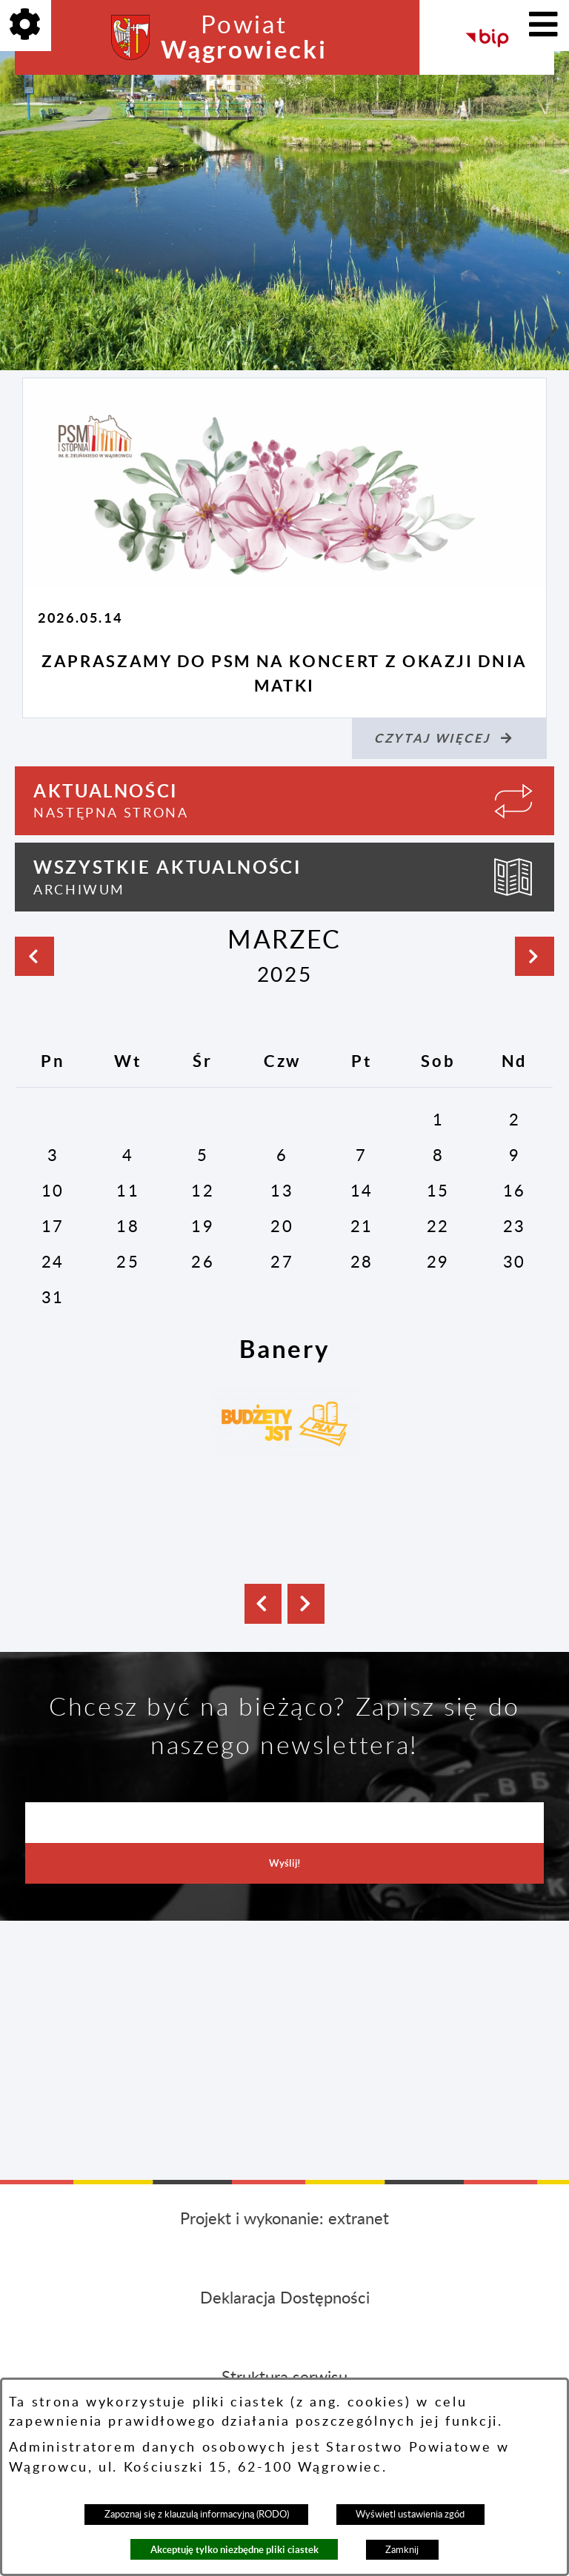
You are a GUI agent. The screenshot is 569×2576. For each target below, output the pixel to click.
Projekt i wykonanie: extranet (284, 2219)
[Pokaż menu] (543, 25)
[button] (263, 1604)
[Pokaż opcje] (25, 25)
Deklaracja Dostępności (285, 2298)
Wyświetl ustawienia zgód (410, 2514)
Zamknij (402, 2550)
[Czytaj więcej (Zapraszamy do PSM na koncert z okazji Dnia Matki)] (449, 738)
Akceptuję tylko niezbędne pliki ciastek (234, 2549)
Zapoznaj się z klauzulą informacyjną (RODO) (196, 2514)
